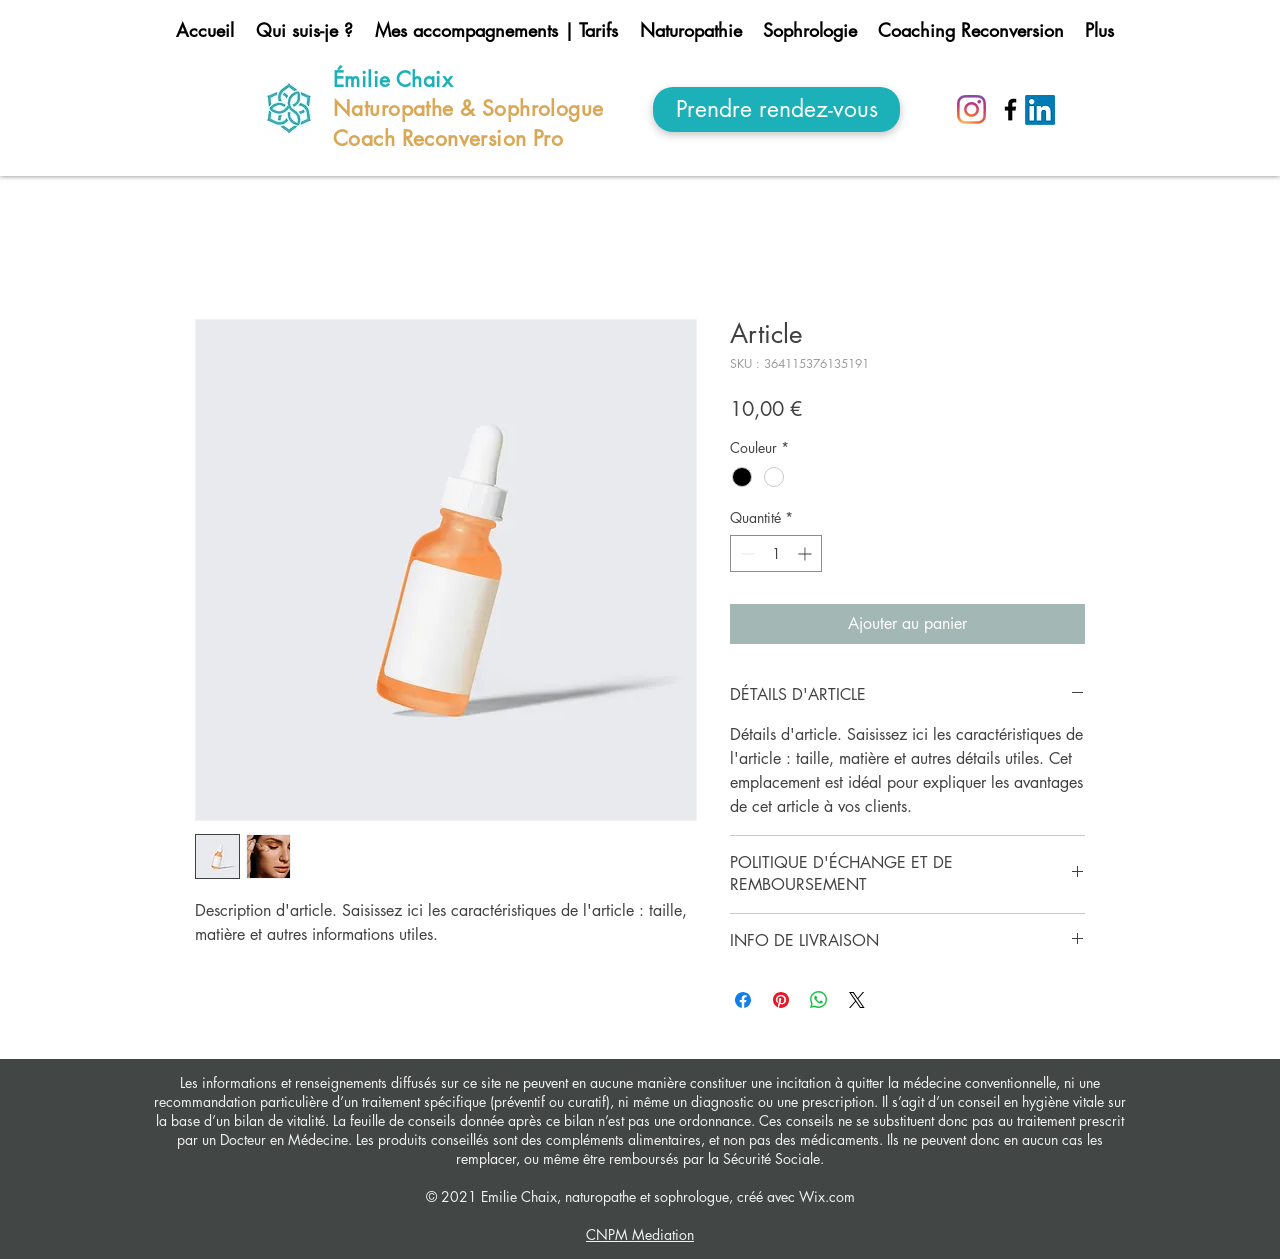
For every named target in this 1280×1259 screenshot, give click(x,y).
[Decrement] (745, 553)
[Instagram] (971, 109)
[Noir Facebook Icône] (1010, 109)
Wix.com (825, 1196)
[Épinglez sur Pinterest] (781, 1000)
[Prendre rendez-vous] (776, 109)
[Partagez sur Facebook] (743, 1000)
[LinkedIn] (1040, 110)
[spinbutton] (776, 553)
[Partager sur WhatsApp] (819, 1000)
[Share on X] (857, 1000)
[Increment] (806, 553)
